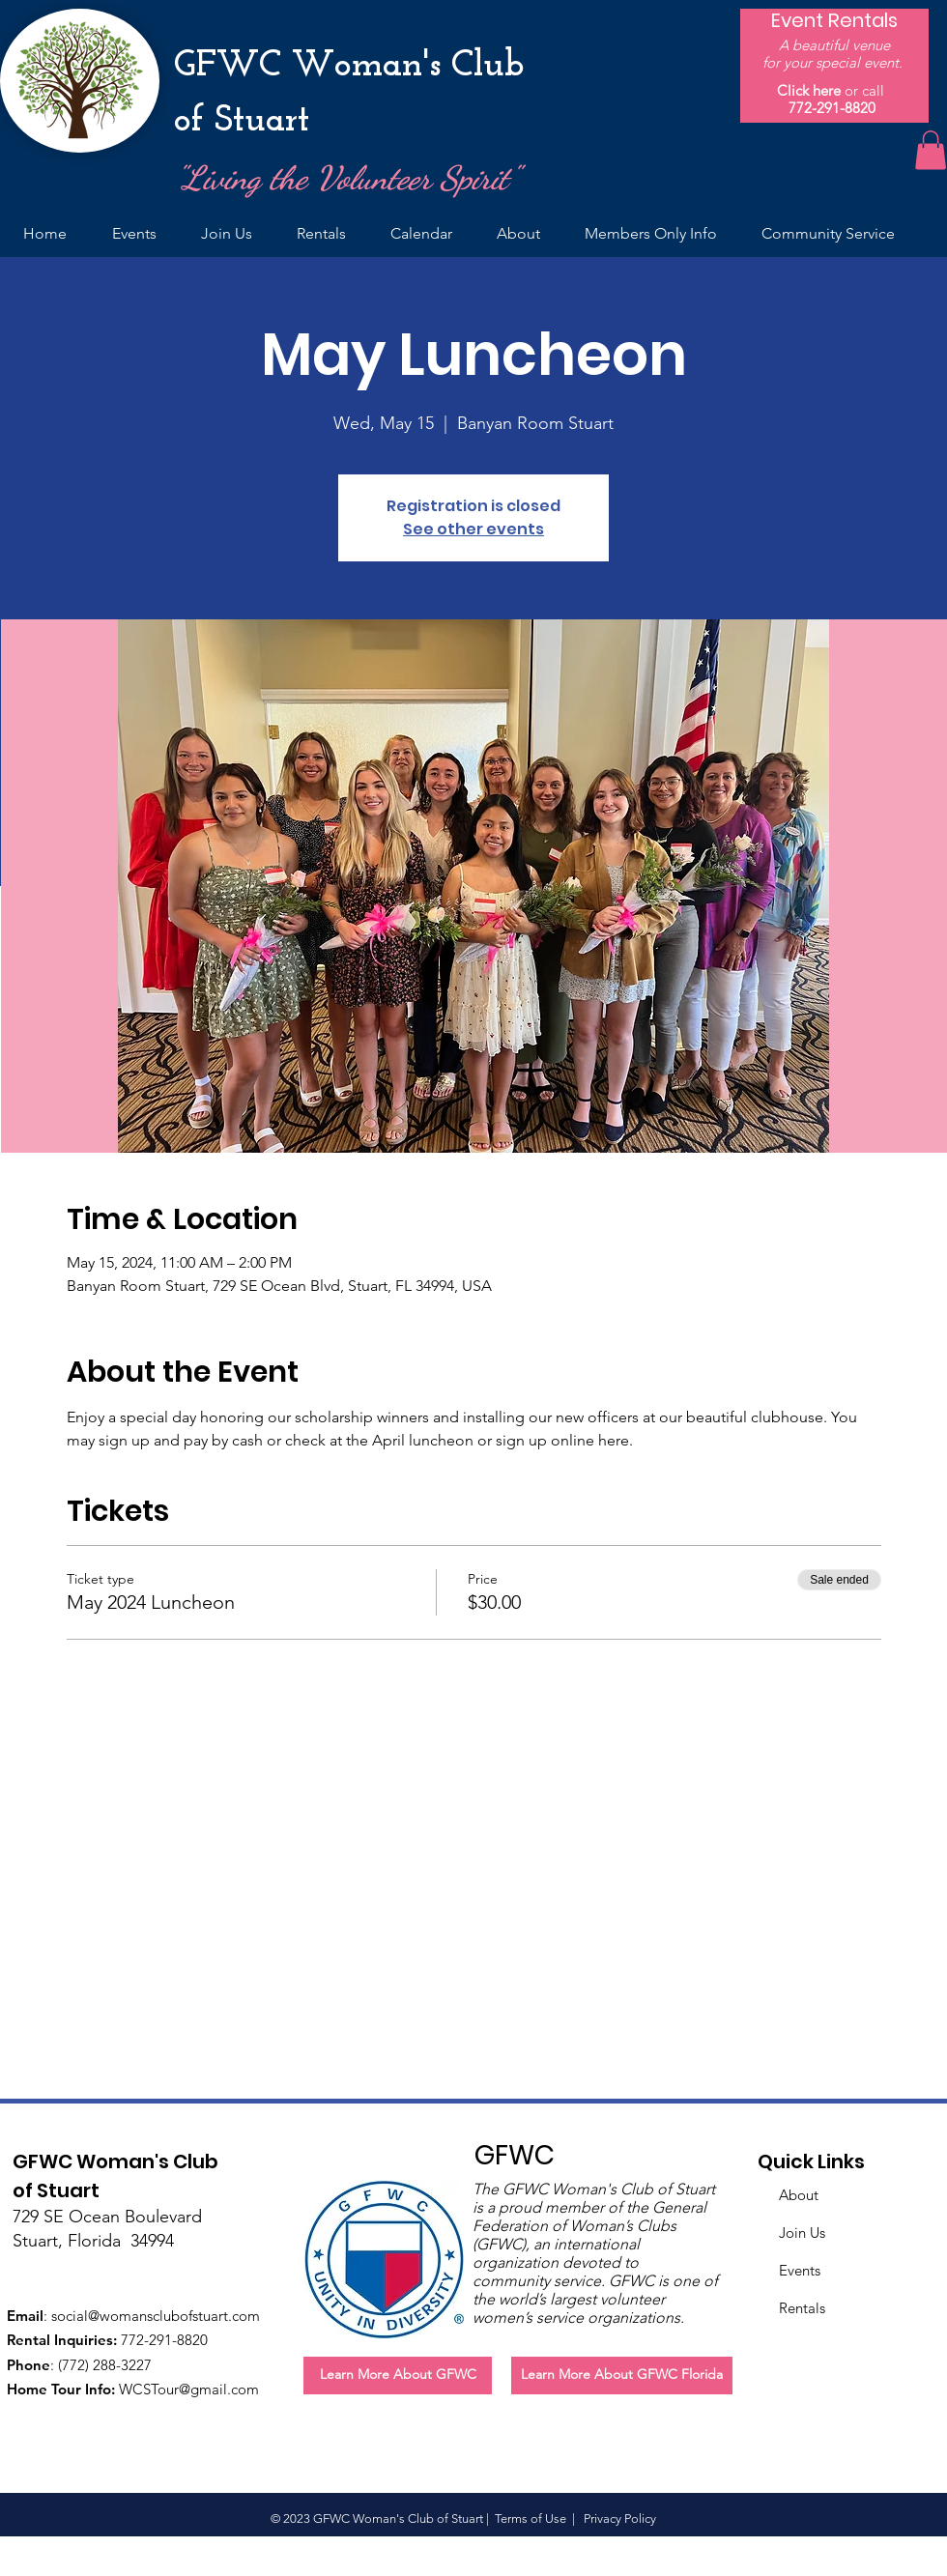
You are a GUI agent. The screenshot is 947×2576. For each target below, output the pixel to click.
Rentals (802, 2308)
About (798, 2195)
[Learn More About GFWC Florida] (621, 2375)
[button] (930, 150)
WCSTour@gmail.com (189, 2389)
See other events (473, 529)
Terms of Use (530, 2518)
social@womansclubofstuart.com (155, 2315)
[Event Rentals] (834, 20)
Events (799, 2270)
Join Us (802, 2232)
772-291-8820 (832, 108)
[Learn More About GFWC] (397, 2375)
